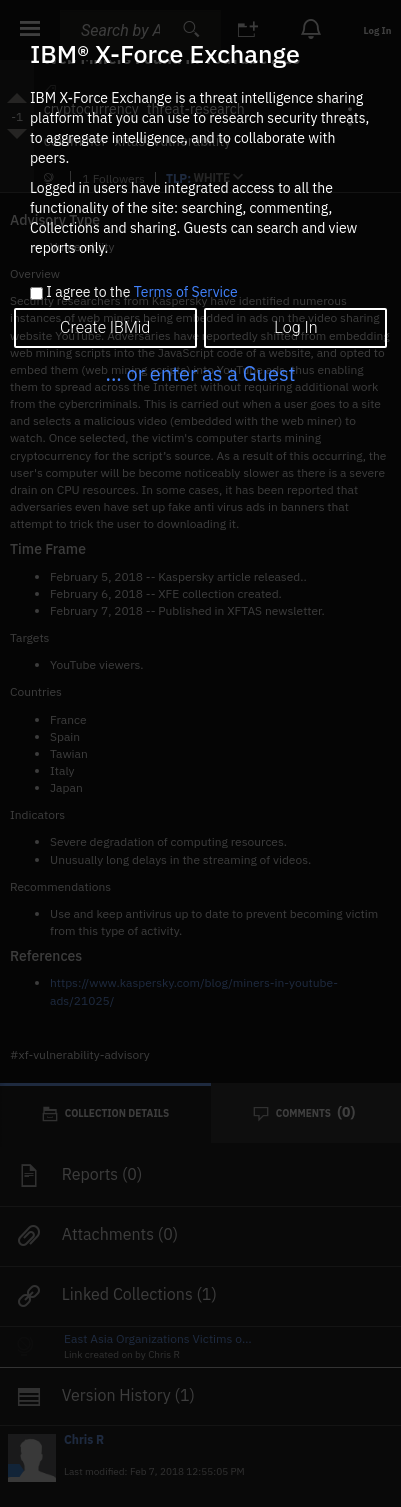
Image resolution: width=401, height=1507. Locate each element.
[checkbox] (36, 293)
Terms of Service (186, 292)
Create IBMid (105, 327)
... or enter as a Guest (200, 373)
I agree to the (141, 293)
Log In (295, 327)
